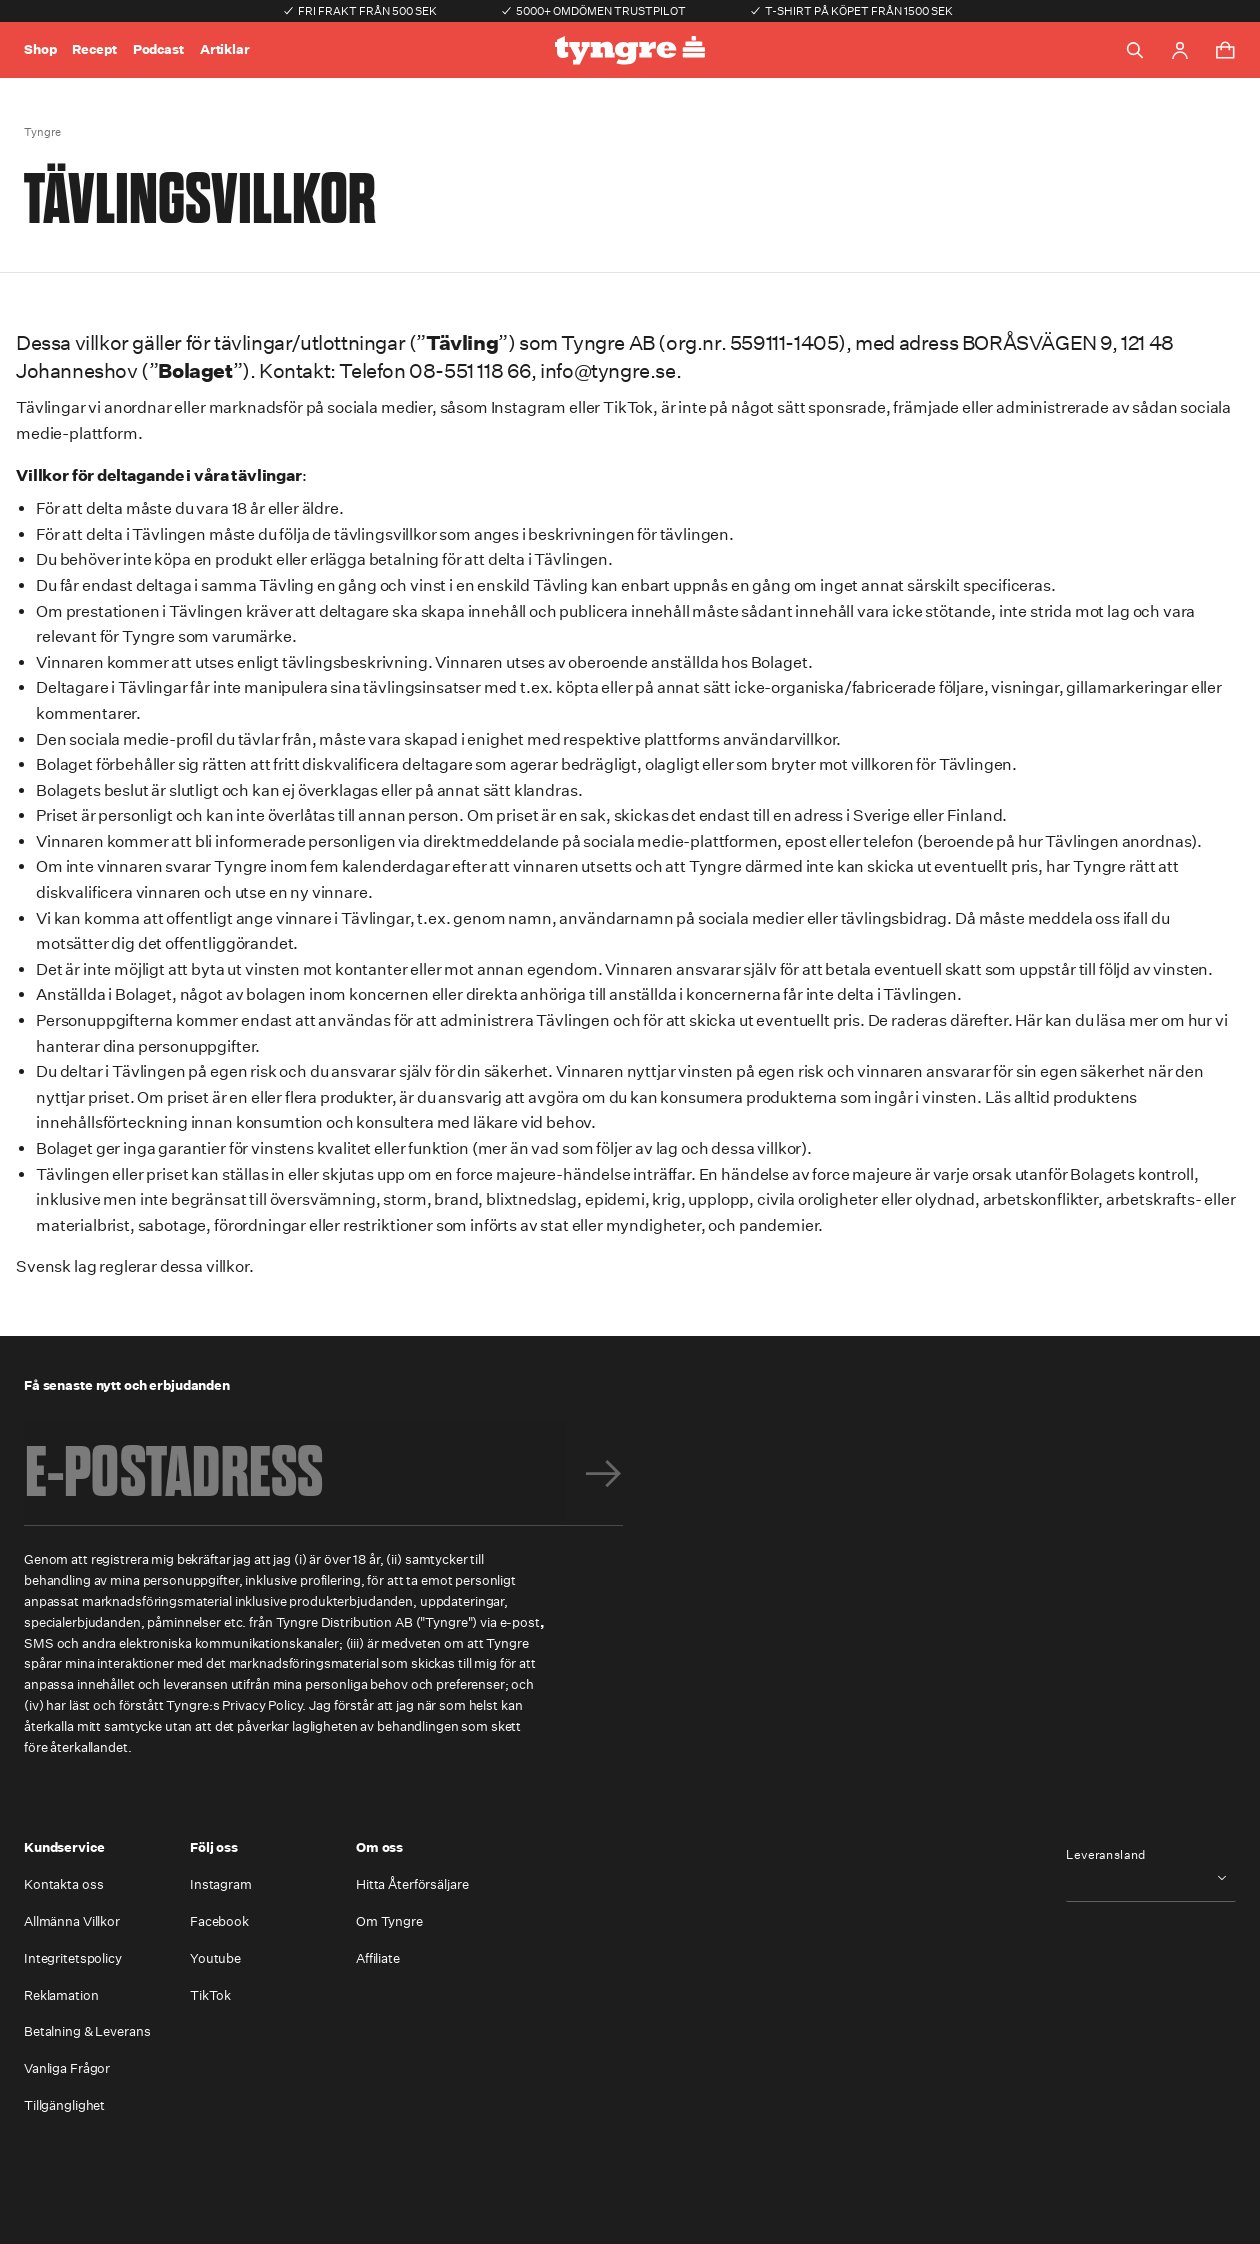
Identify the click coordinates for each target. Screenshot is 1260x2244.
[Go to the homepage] (630, 50)
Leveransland (1106, 1855)
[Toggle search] (1135, 50)
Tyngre (42, 132)
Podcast (158, 49)
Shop (40, 49)
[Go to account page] (1180, 50)
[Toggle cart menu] (1225, 50)
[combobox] (1151, 1877)
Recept (94, 49)
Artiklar (225, 49)
